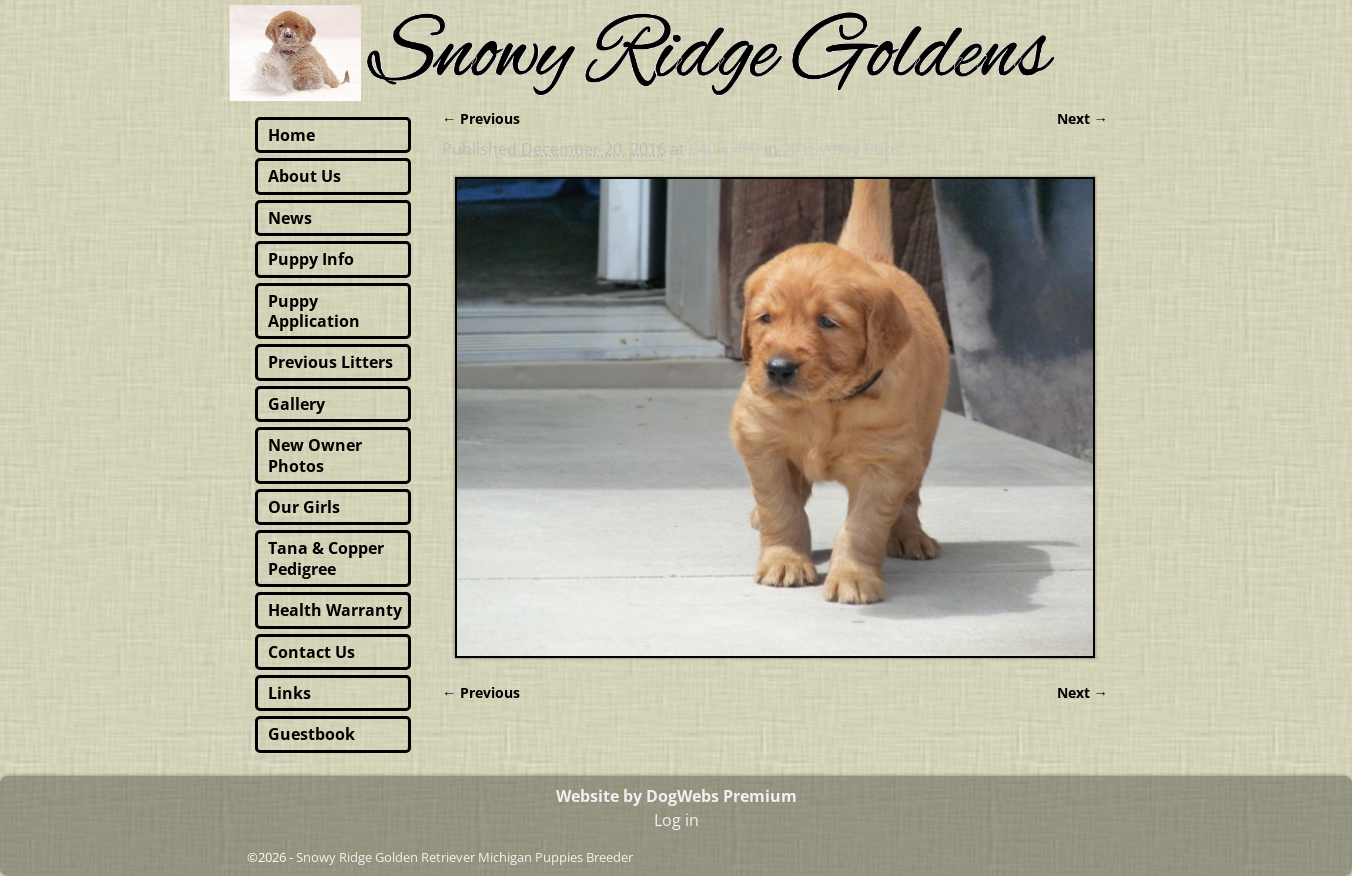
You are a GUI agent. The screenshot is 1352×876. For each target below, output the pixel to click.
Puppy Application (314, 311)
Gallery (296, 404)
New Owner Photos (315, 455)
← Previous (481, 118)
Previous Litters (330, 362)
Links (289, 693)
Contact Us (311, 652)
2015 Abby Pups (842, 149)
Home (291, 135)
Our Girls (304, 507)
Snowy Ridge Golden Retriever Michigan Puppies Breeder (464, 857)
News (290, 218)
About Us (304, 176)
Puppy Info (311, 259)
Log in (676, 820)
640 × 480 (724, 149)
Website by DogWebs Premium (676, 796)
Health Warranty (335, 610)
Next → (1082, 118)
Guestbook (311, 734)
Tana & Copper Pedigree (326, 558)
